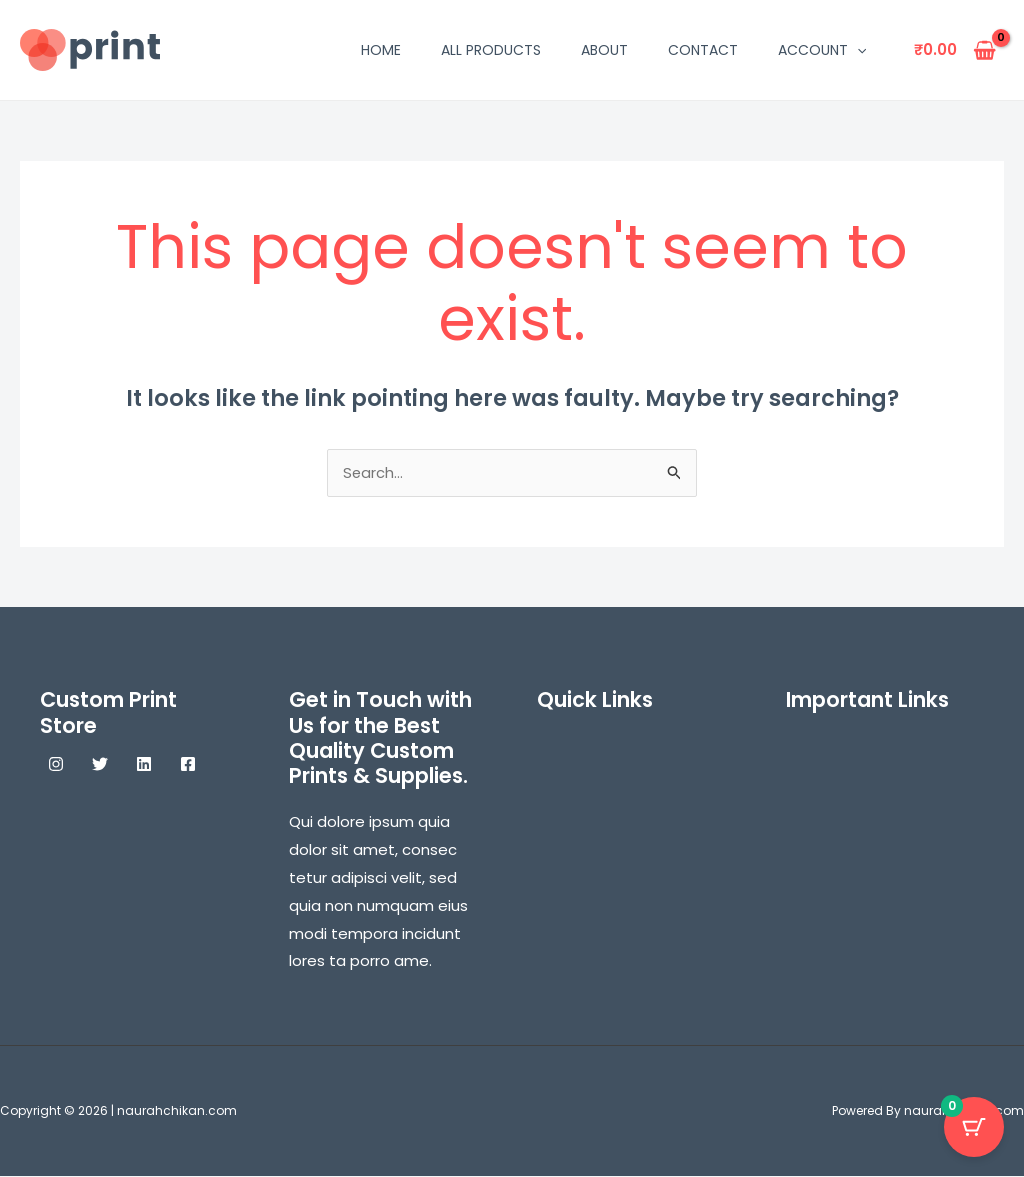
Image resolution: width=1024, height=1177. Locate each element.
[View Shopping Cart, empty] (955, 50)
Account (822, 50)
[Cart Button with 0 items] (974, 1127)
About (604, 50)
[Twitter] (100, 765)
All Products (491, 50)
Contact (703, 50)
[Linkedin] (144, 765)
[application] (857, 50)
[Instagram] (56, 765)
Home (381, 50)
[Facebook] (188, 765)
